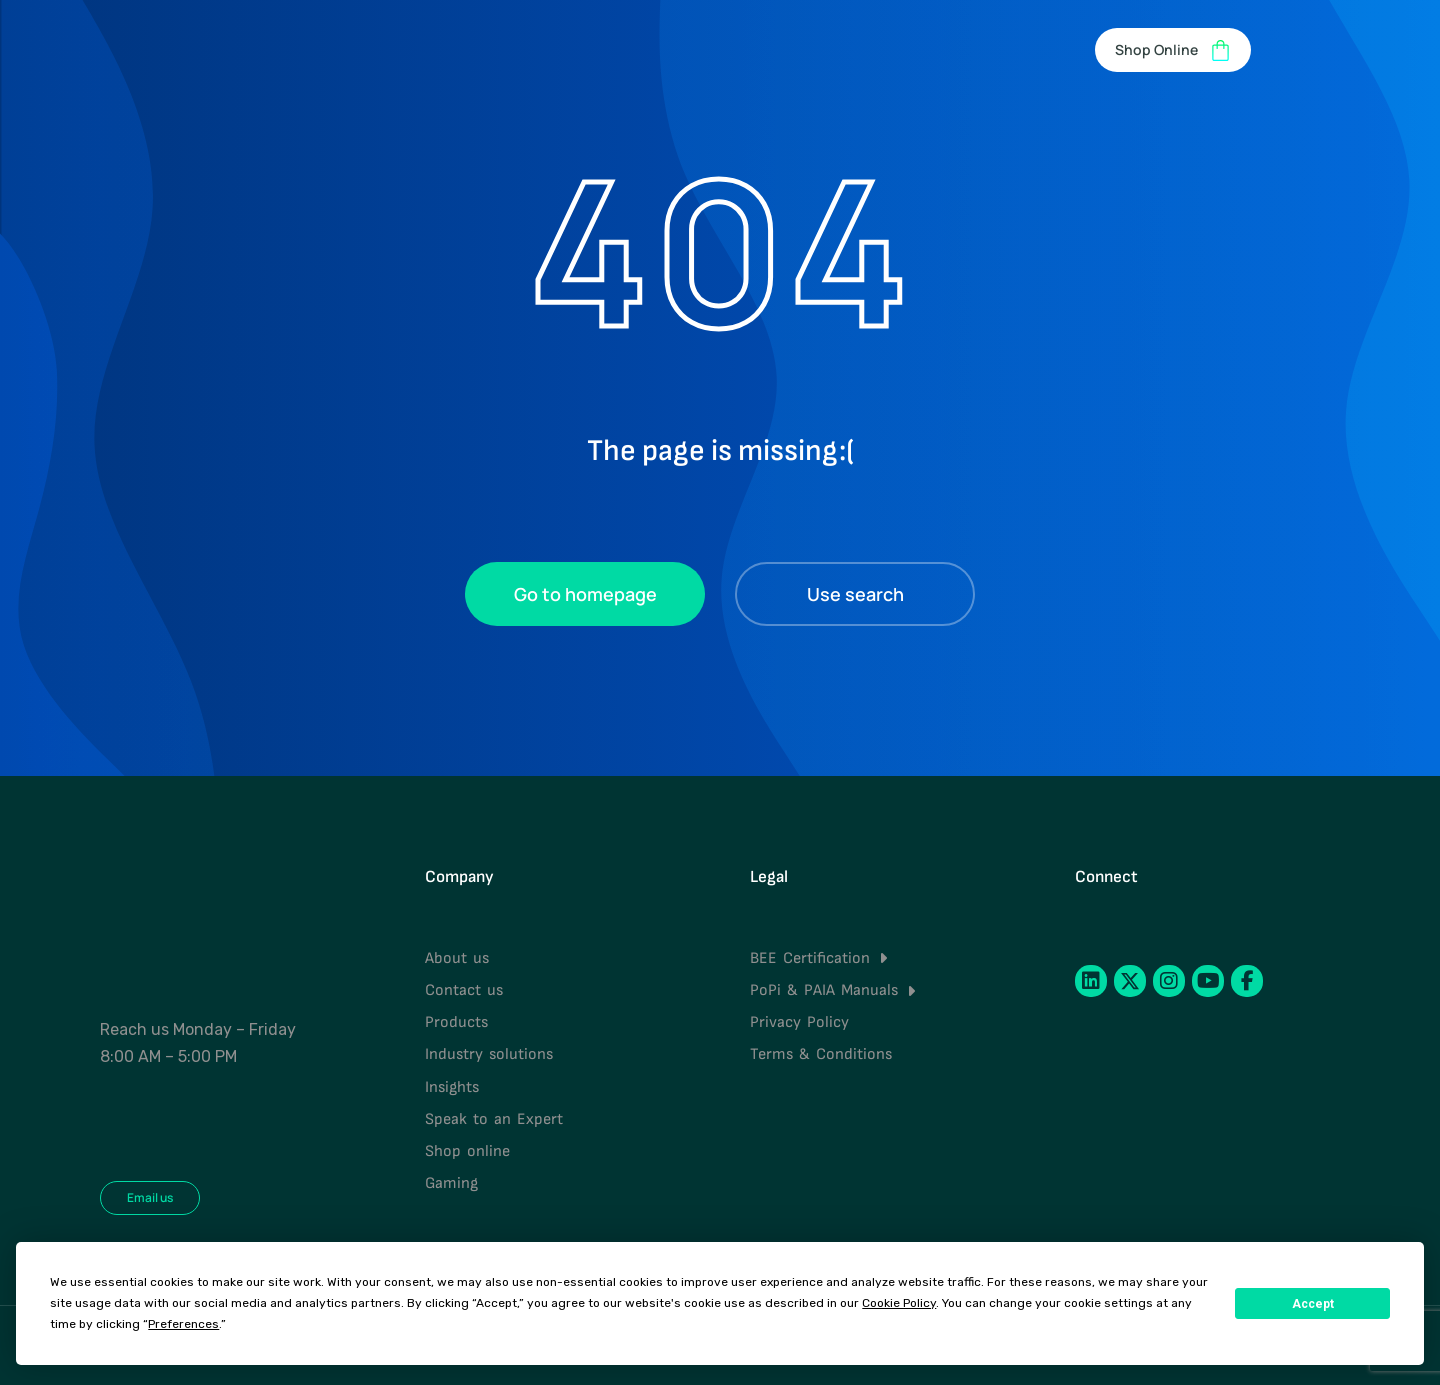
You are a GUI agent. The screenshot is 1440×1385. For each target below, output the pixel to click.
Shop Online (1173, 50)
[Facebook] (1247, 981)
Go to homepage (585, 594)
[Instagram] (1169, 981)
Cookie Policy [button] (899, 1303)
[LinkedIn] (1091, 981)
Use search (855, 594)
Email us (150, 1197)
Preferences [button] (183, 1324)
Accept (1313, 1304)
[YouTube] (1208, 981)
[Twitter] (1130, 981)
